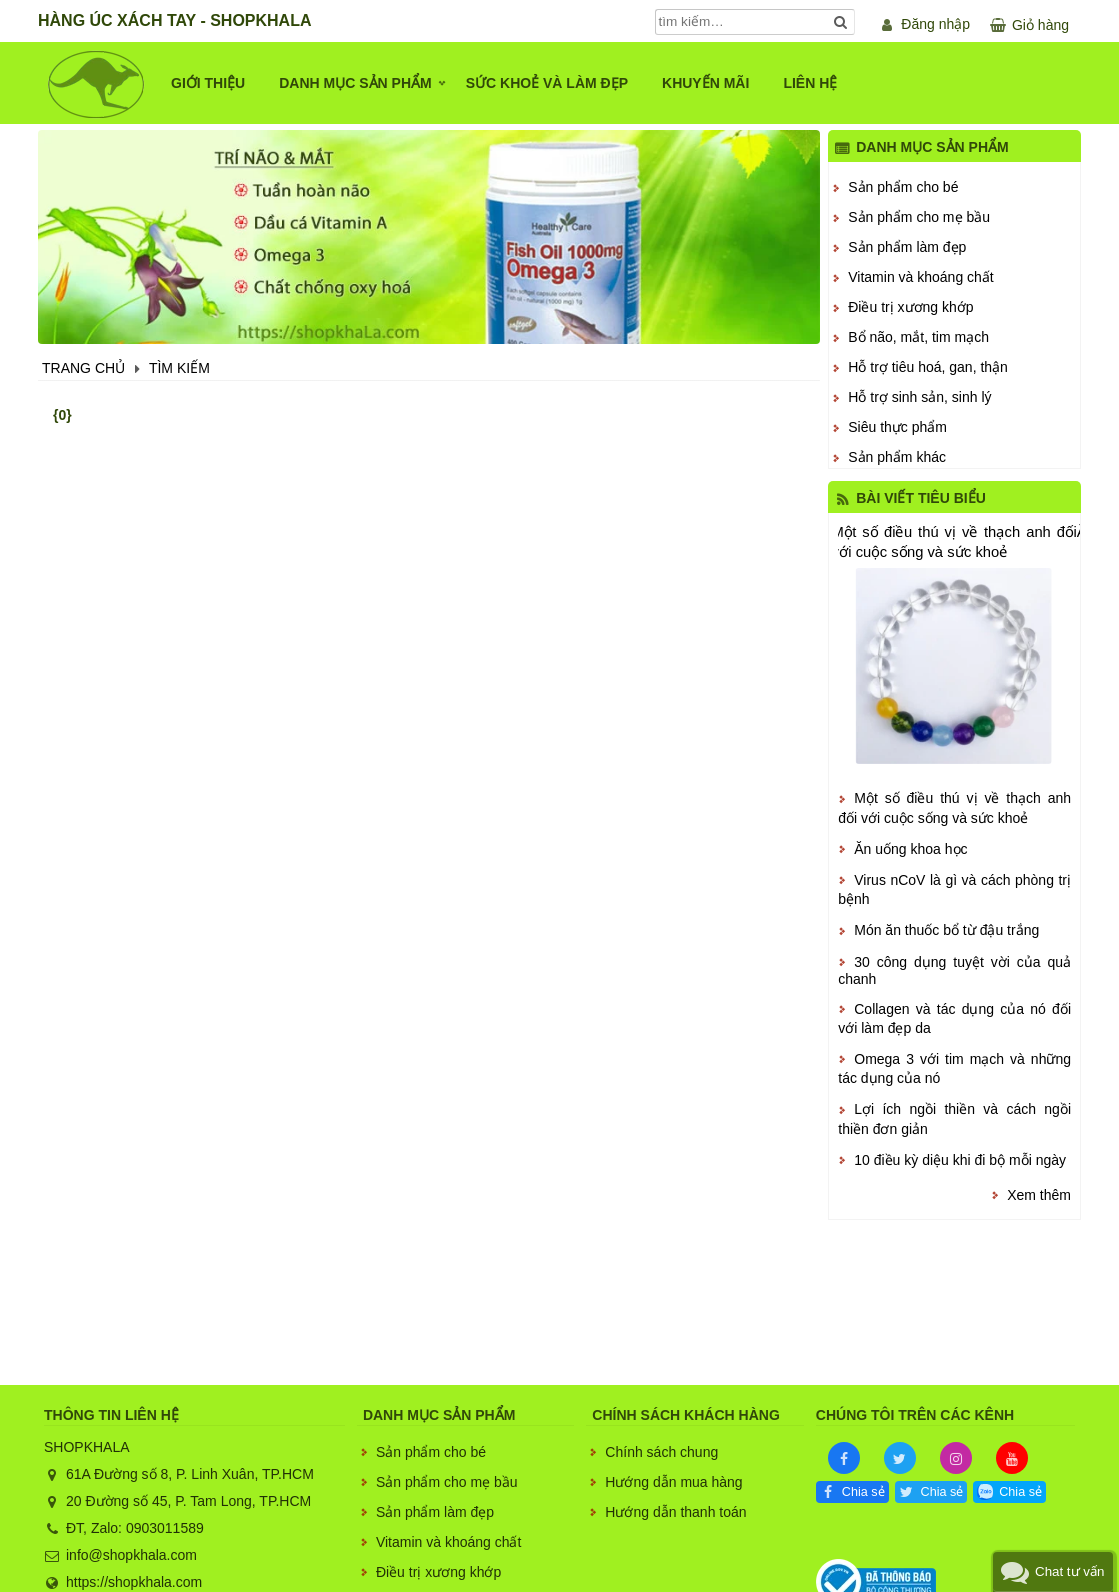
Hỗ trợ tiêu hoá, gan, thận (928, 367)
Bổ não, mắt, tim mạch (918, 337)
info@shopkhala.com (131, 1555)
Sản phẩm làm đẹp (907, 247)
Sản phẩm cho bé (903, 187)
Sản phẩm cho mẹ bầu (919, 217)
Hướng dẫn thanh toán (675, 1512)
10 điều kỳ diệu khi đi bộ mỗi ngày (960, 1160)
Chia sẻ (863, 1492)
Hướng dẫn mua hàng (673, 1482)
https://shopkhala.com (134, 1582)
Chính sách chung (661, 1452)
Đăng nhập (935, 24)
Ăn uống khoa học (910, 849)
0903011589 (165, 1528)
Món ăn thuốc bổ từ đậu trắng (946, 930)
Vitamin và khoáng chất (921, 277)
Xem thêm (1039, 1195)
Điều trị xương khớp (910, 307)
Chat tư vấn (1069, 1571)
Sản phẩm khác (897, 457)
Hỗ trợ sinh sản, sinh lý (919, 397)
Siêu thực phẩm (897, 427)
